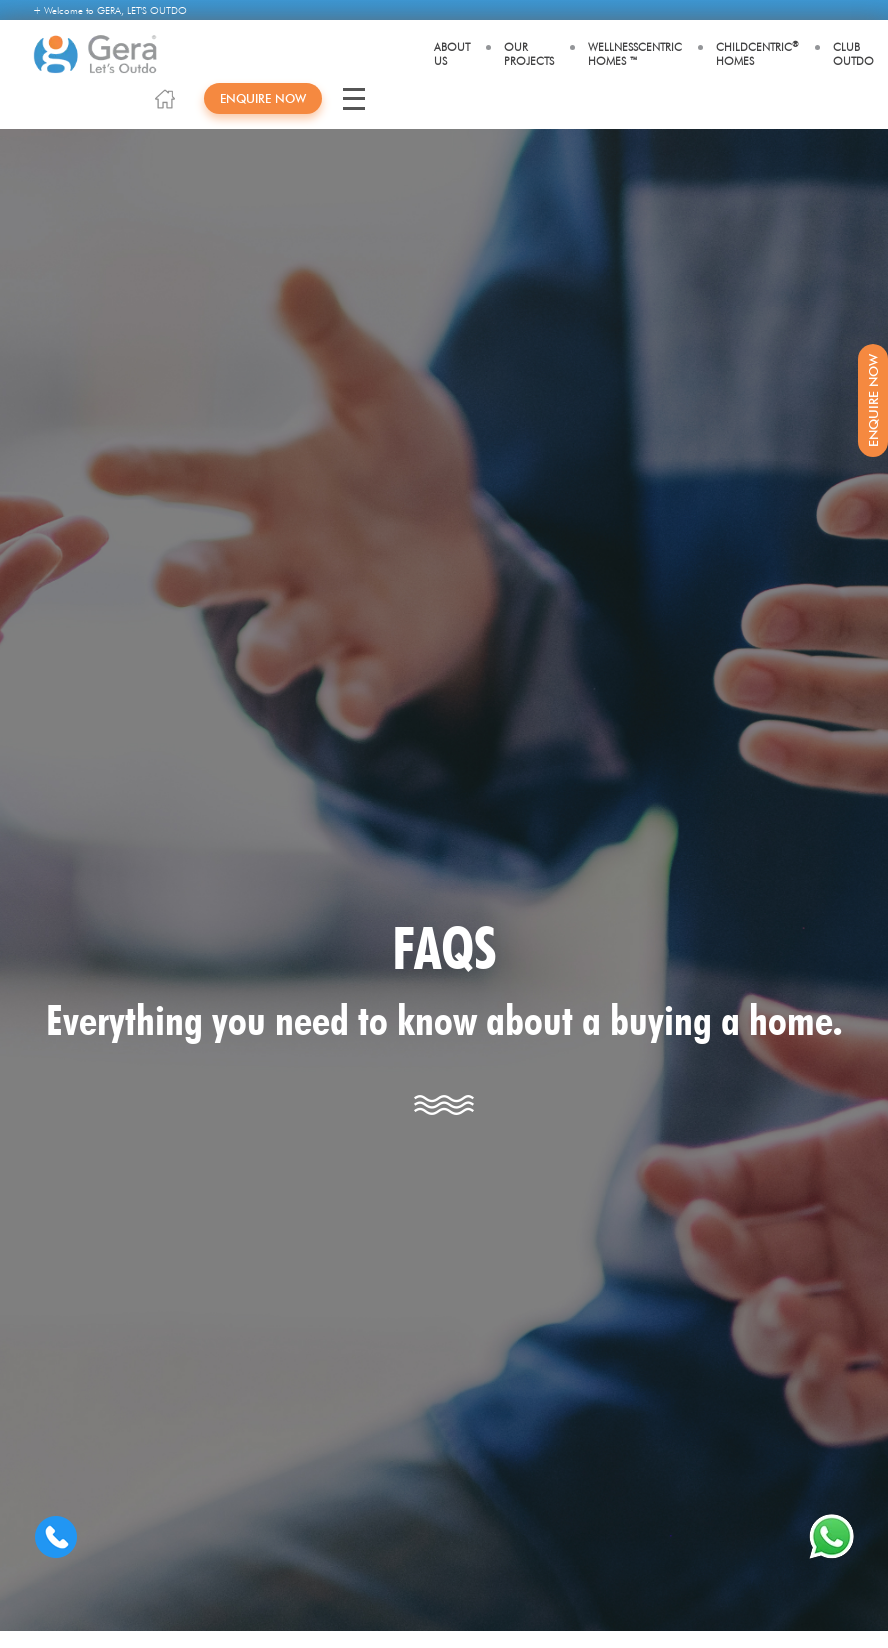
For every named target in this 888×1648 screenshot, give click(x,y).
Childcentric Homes (757, 53)
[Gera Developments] (95, 54)
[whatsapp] (831, 1536)
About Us (452, 54)
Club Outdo (853, 54)
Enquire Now (263, 98)
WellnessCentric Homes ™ (635, 54)
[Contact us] (56, 1536)
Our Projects (529, 54)
